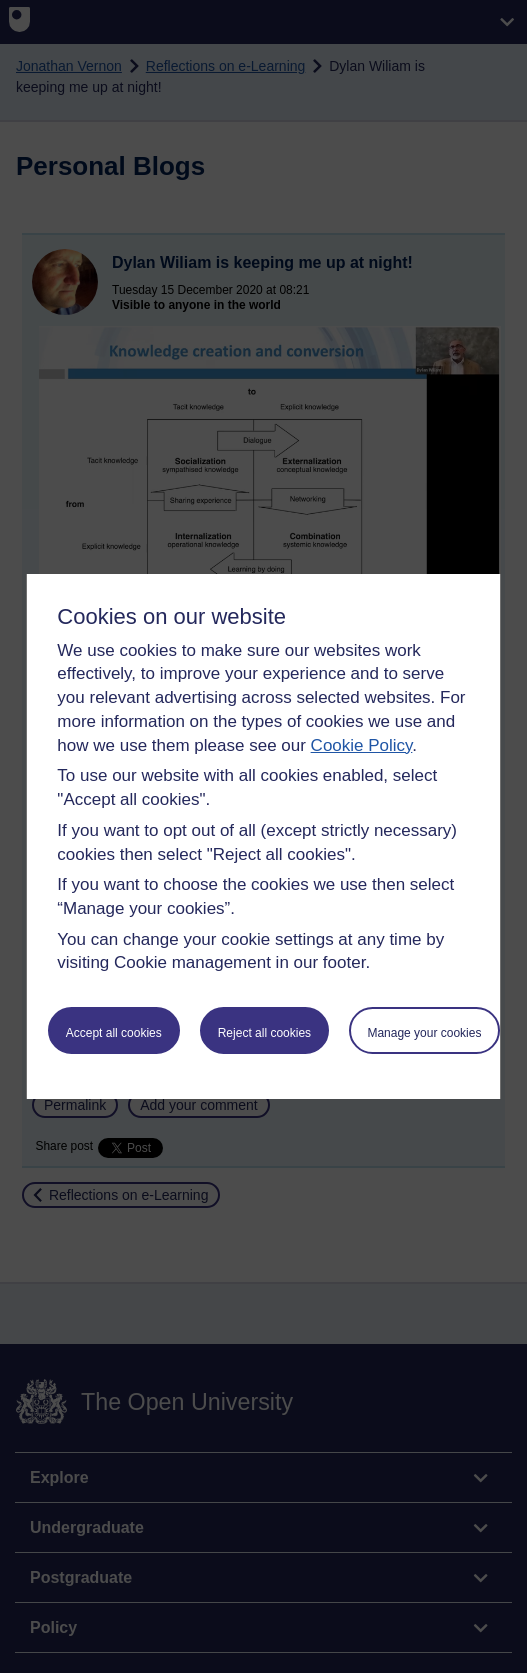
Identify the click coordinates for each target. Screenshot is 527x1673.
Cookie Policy (362, 745)
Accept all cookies (114, 1033)
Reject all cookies (264, 1033)
